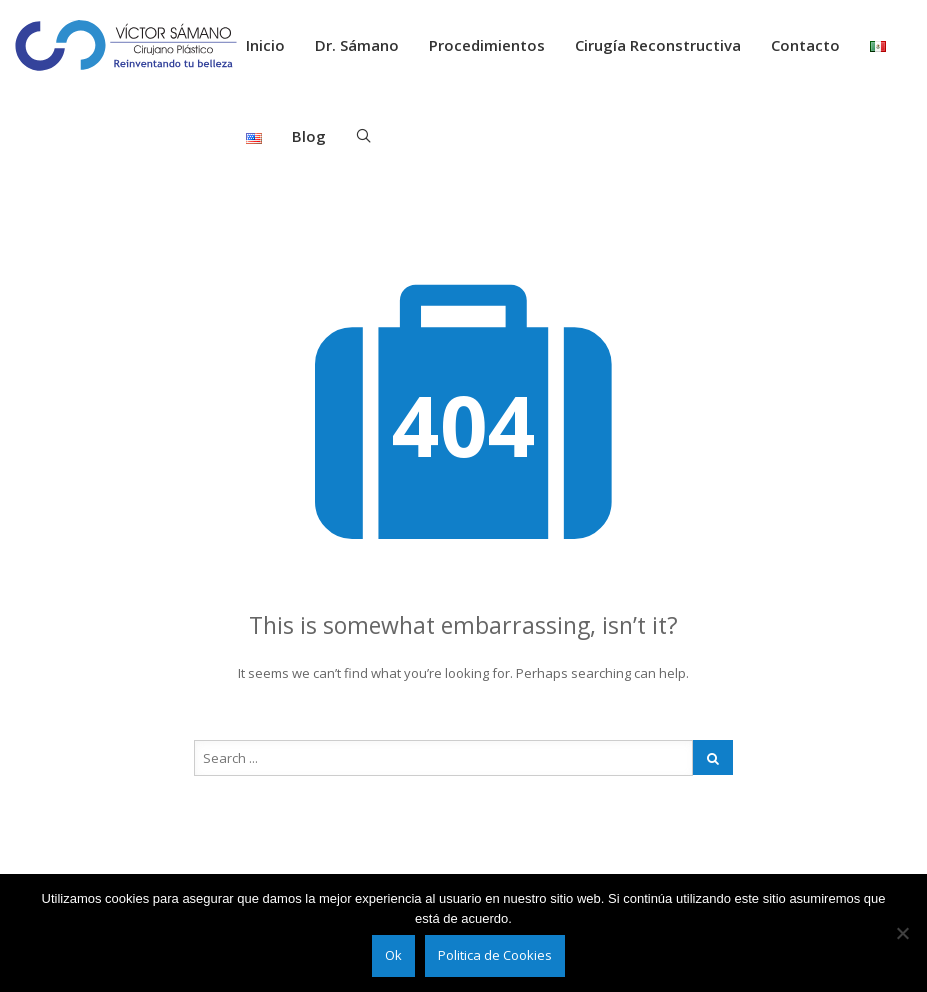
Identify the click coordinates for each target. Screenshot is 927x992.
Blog (309, 136)
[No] (902, 933)
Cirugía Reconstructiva (658, 45)
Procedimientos (487, 45)
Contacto (805, 45)
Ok (393, 955)
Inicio (265, 45)
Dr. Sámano (357, 45)
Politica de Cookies (495, 955)
